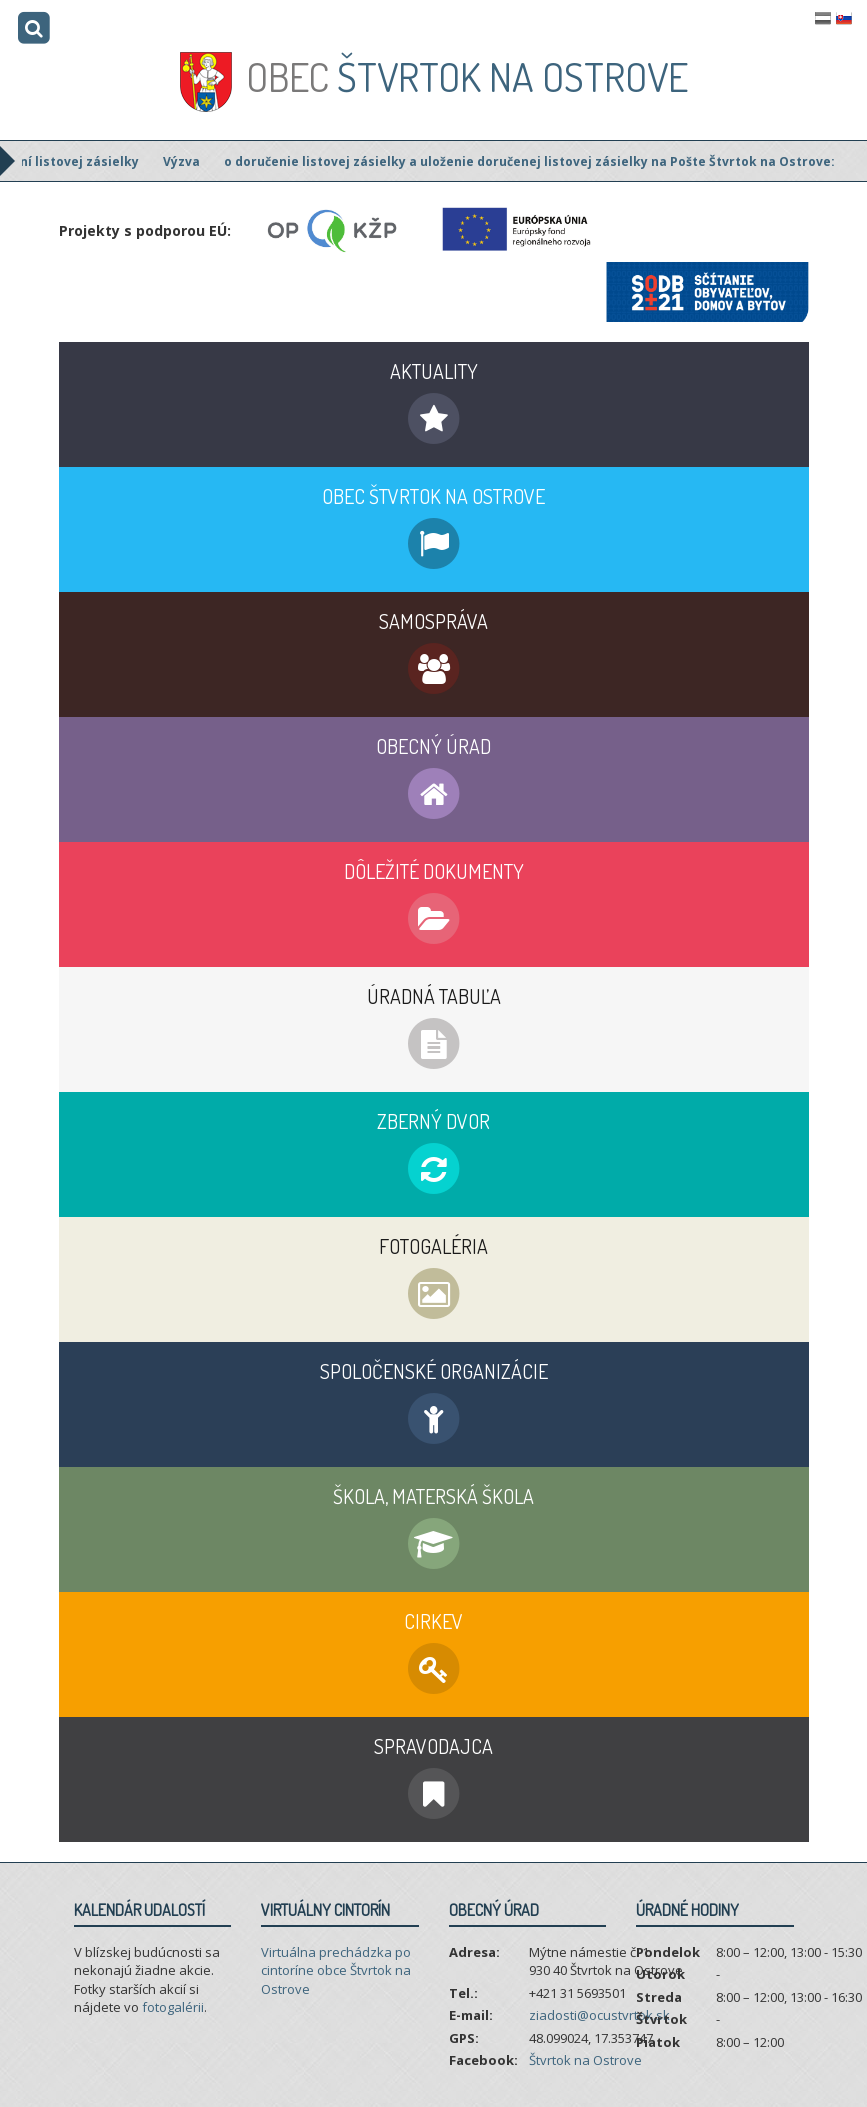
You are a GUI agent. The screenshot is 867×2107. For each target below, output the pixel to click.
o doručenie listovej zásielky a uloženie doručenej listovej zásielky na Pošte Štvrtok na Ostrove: (543, 161)
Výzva (195, 161)
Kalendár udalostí (139, 1910)
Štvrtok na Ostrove (467, 76)
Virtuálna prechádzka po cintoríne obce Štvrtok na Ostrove (336, 1970)
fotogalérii (173, 2007)
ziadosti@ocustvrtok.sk (599, 2015)
